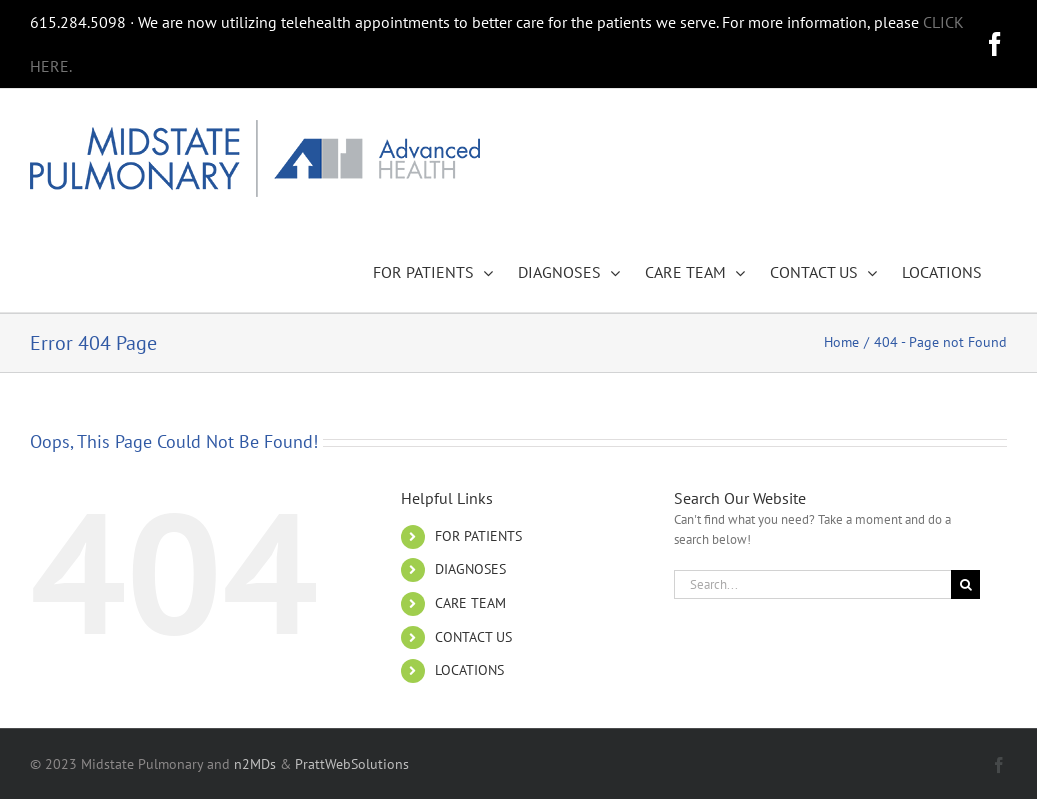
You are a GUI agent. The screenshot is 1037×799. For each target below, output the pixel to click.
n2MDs (255, 764)
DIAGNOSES (470, 569)
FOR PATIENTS (478, 536)
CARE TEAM (470, 603)
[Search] (965, 584)
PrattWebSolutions (352, 764)
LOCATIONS (469, 670)
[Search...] (812, 584)
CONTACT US (473, 637)
